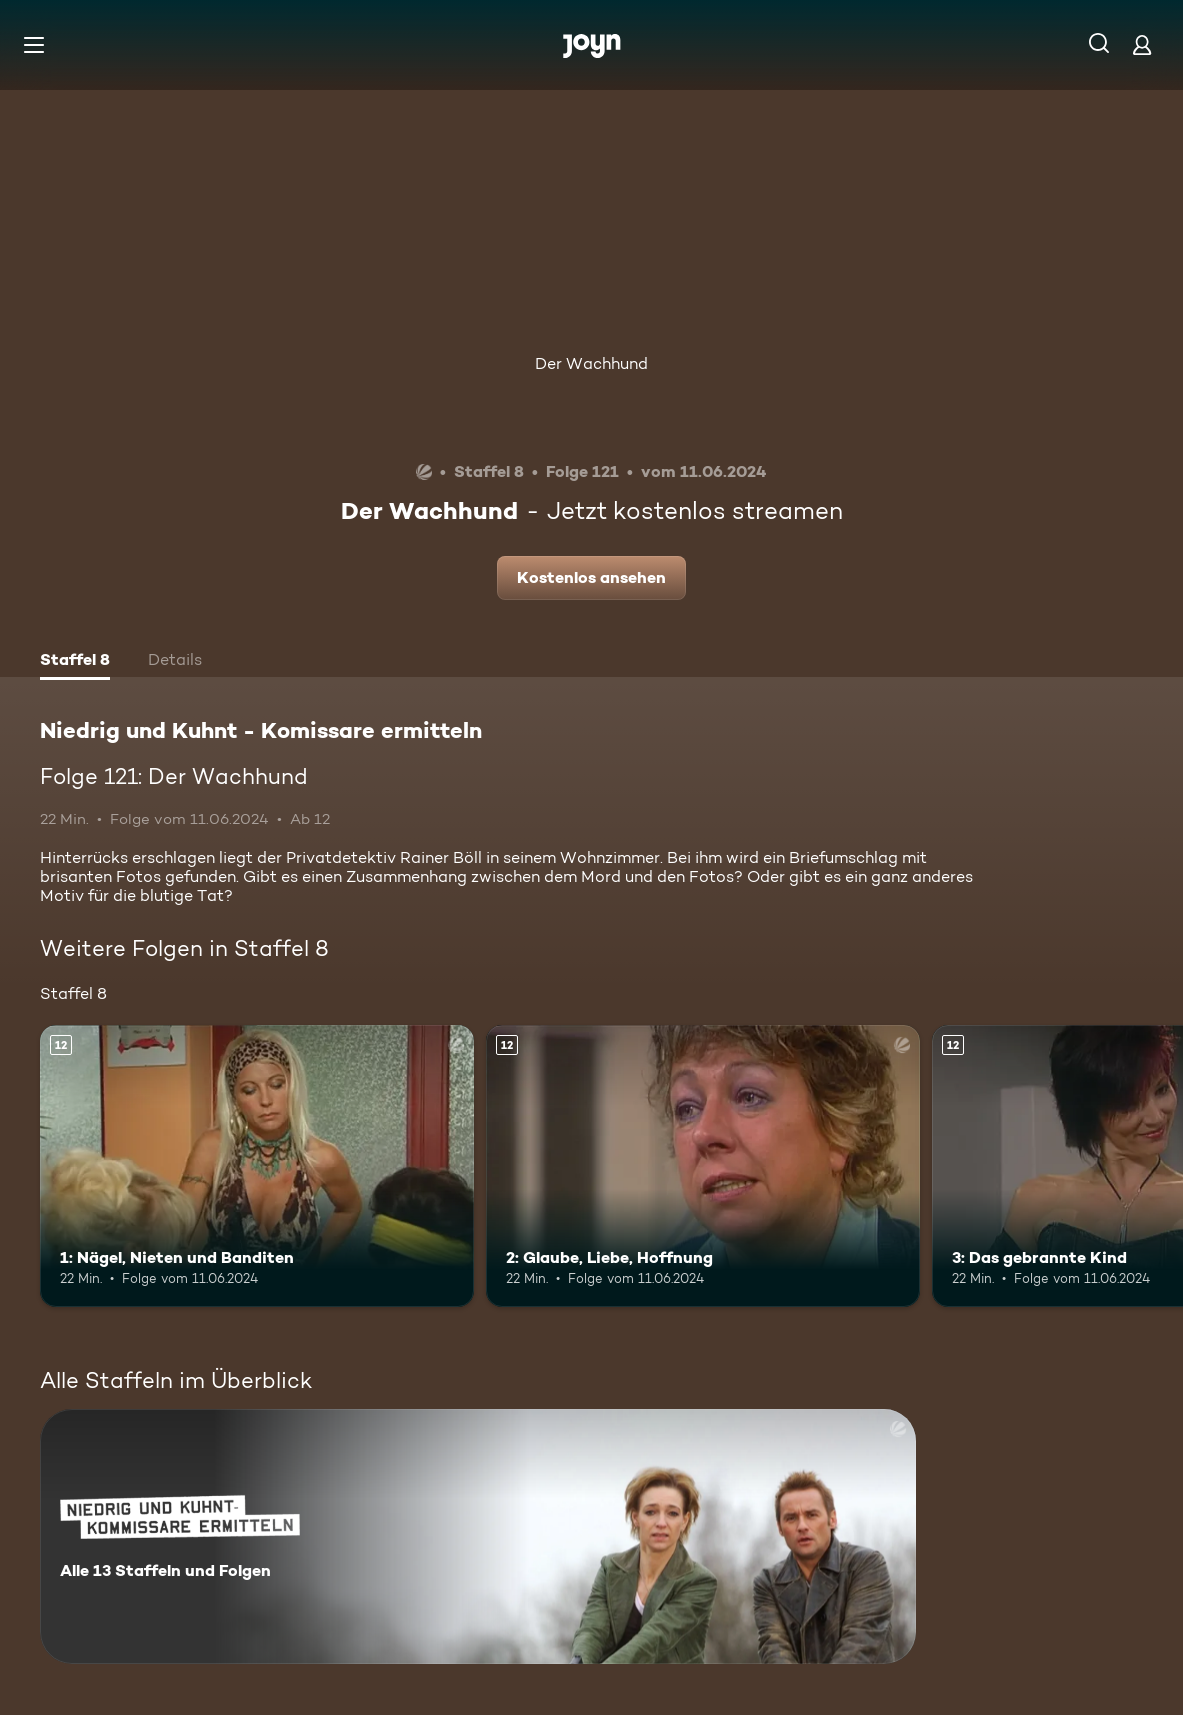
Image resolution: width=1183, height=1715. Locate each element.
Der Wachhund (591, 363)
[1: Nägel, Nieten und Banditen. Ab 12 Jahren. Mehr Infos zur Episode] (257, 1166)
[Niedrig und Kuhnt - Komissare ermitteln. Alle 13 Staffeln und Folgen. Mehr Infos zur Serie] (478, 1536)
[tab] (75, 662)
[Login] (1142, 44)
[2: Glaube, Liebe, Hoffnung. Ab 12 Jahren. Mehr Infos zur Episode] (703, 1166)
